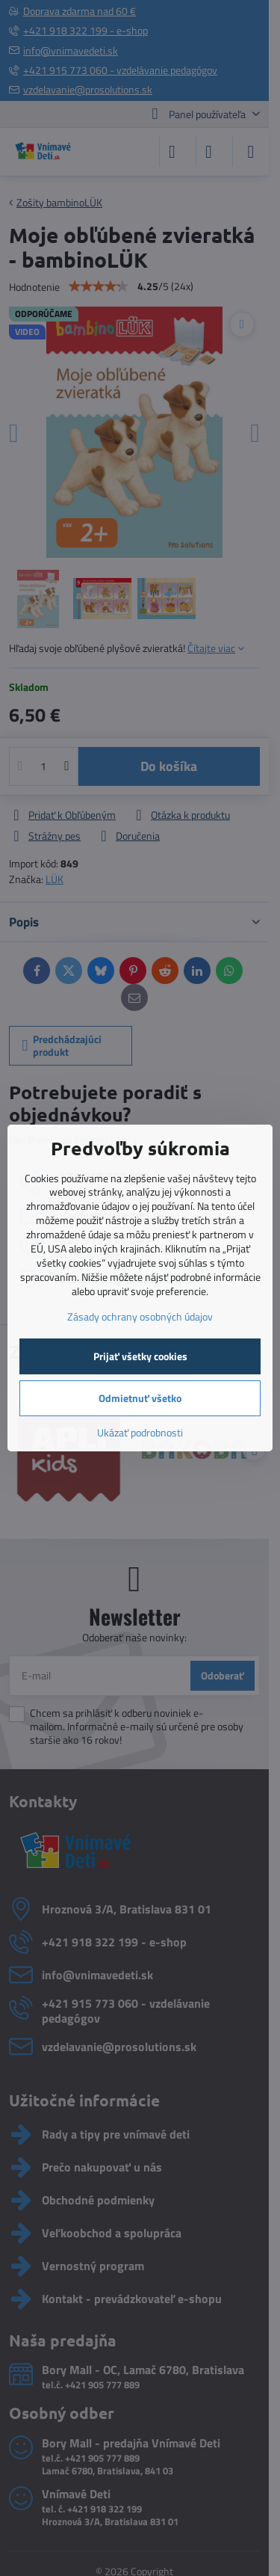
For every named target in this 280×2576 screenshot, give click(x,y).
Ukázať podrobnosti (140, 1432)
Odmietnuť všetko (140, 1398)
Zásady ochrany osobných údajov (140, 1316)
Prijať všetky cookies (140, 1356)
